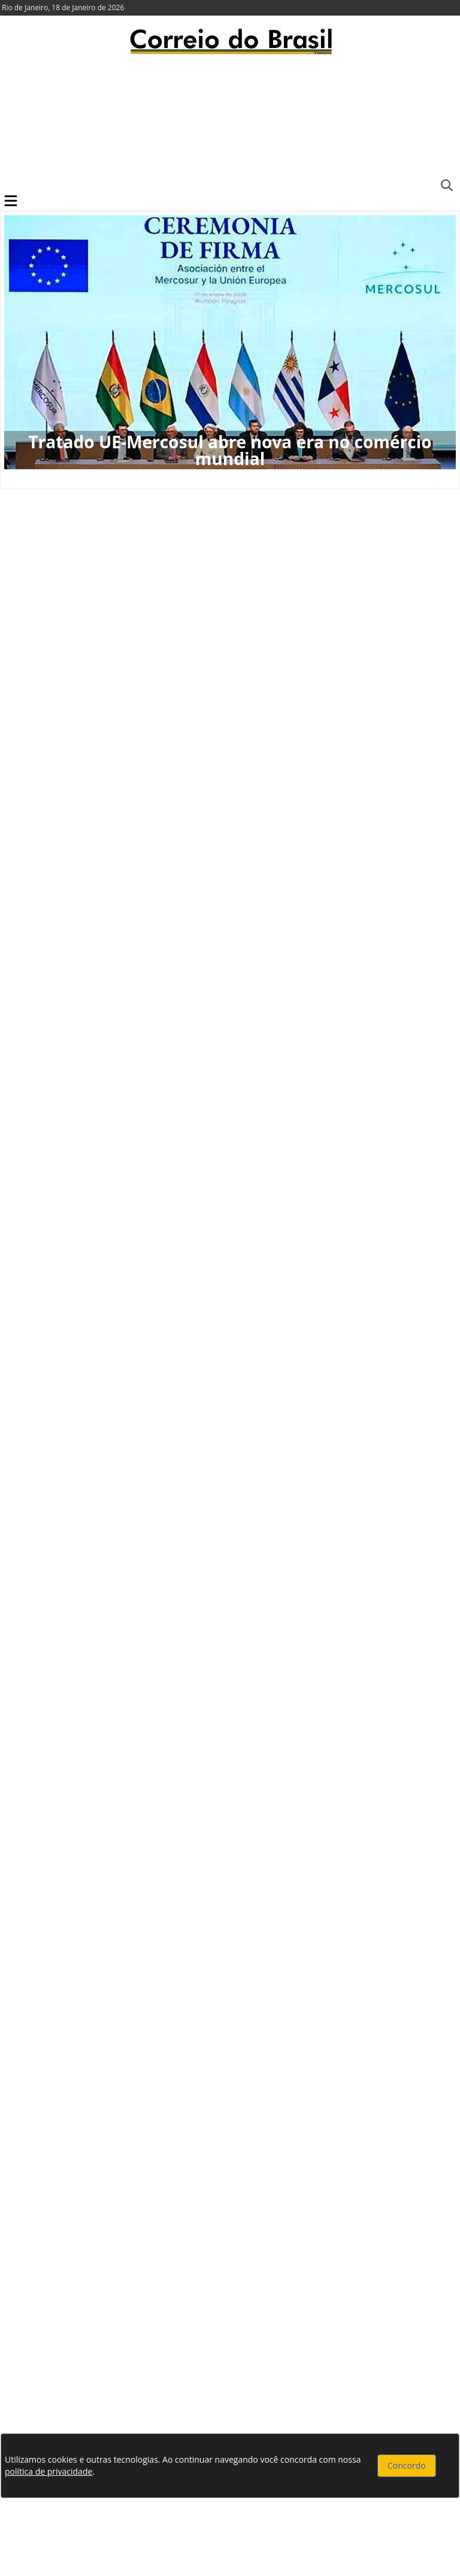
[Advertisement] (230, 123)
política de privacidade (48, 2471)
